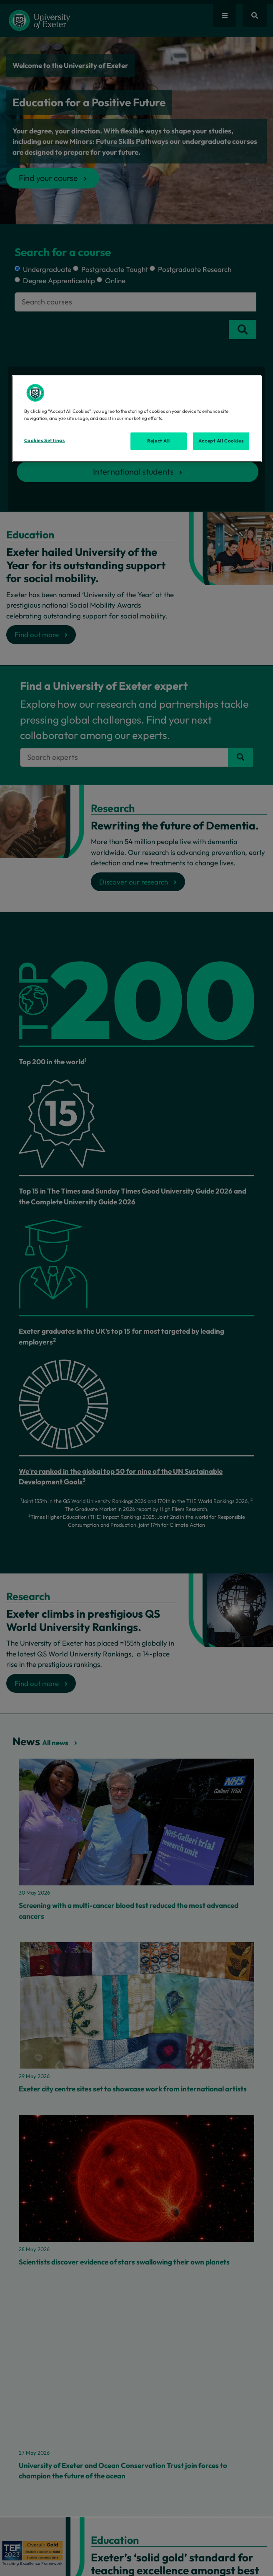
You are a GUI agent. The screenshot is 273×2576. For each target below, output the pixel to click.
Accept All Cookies (220, 441)
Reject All (158, 441)
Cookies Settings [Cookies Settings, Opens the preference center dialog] (44, 440)
